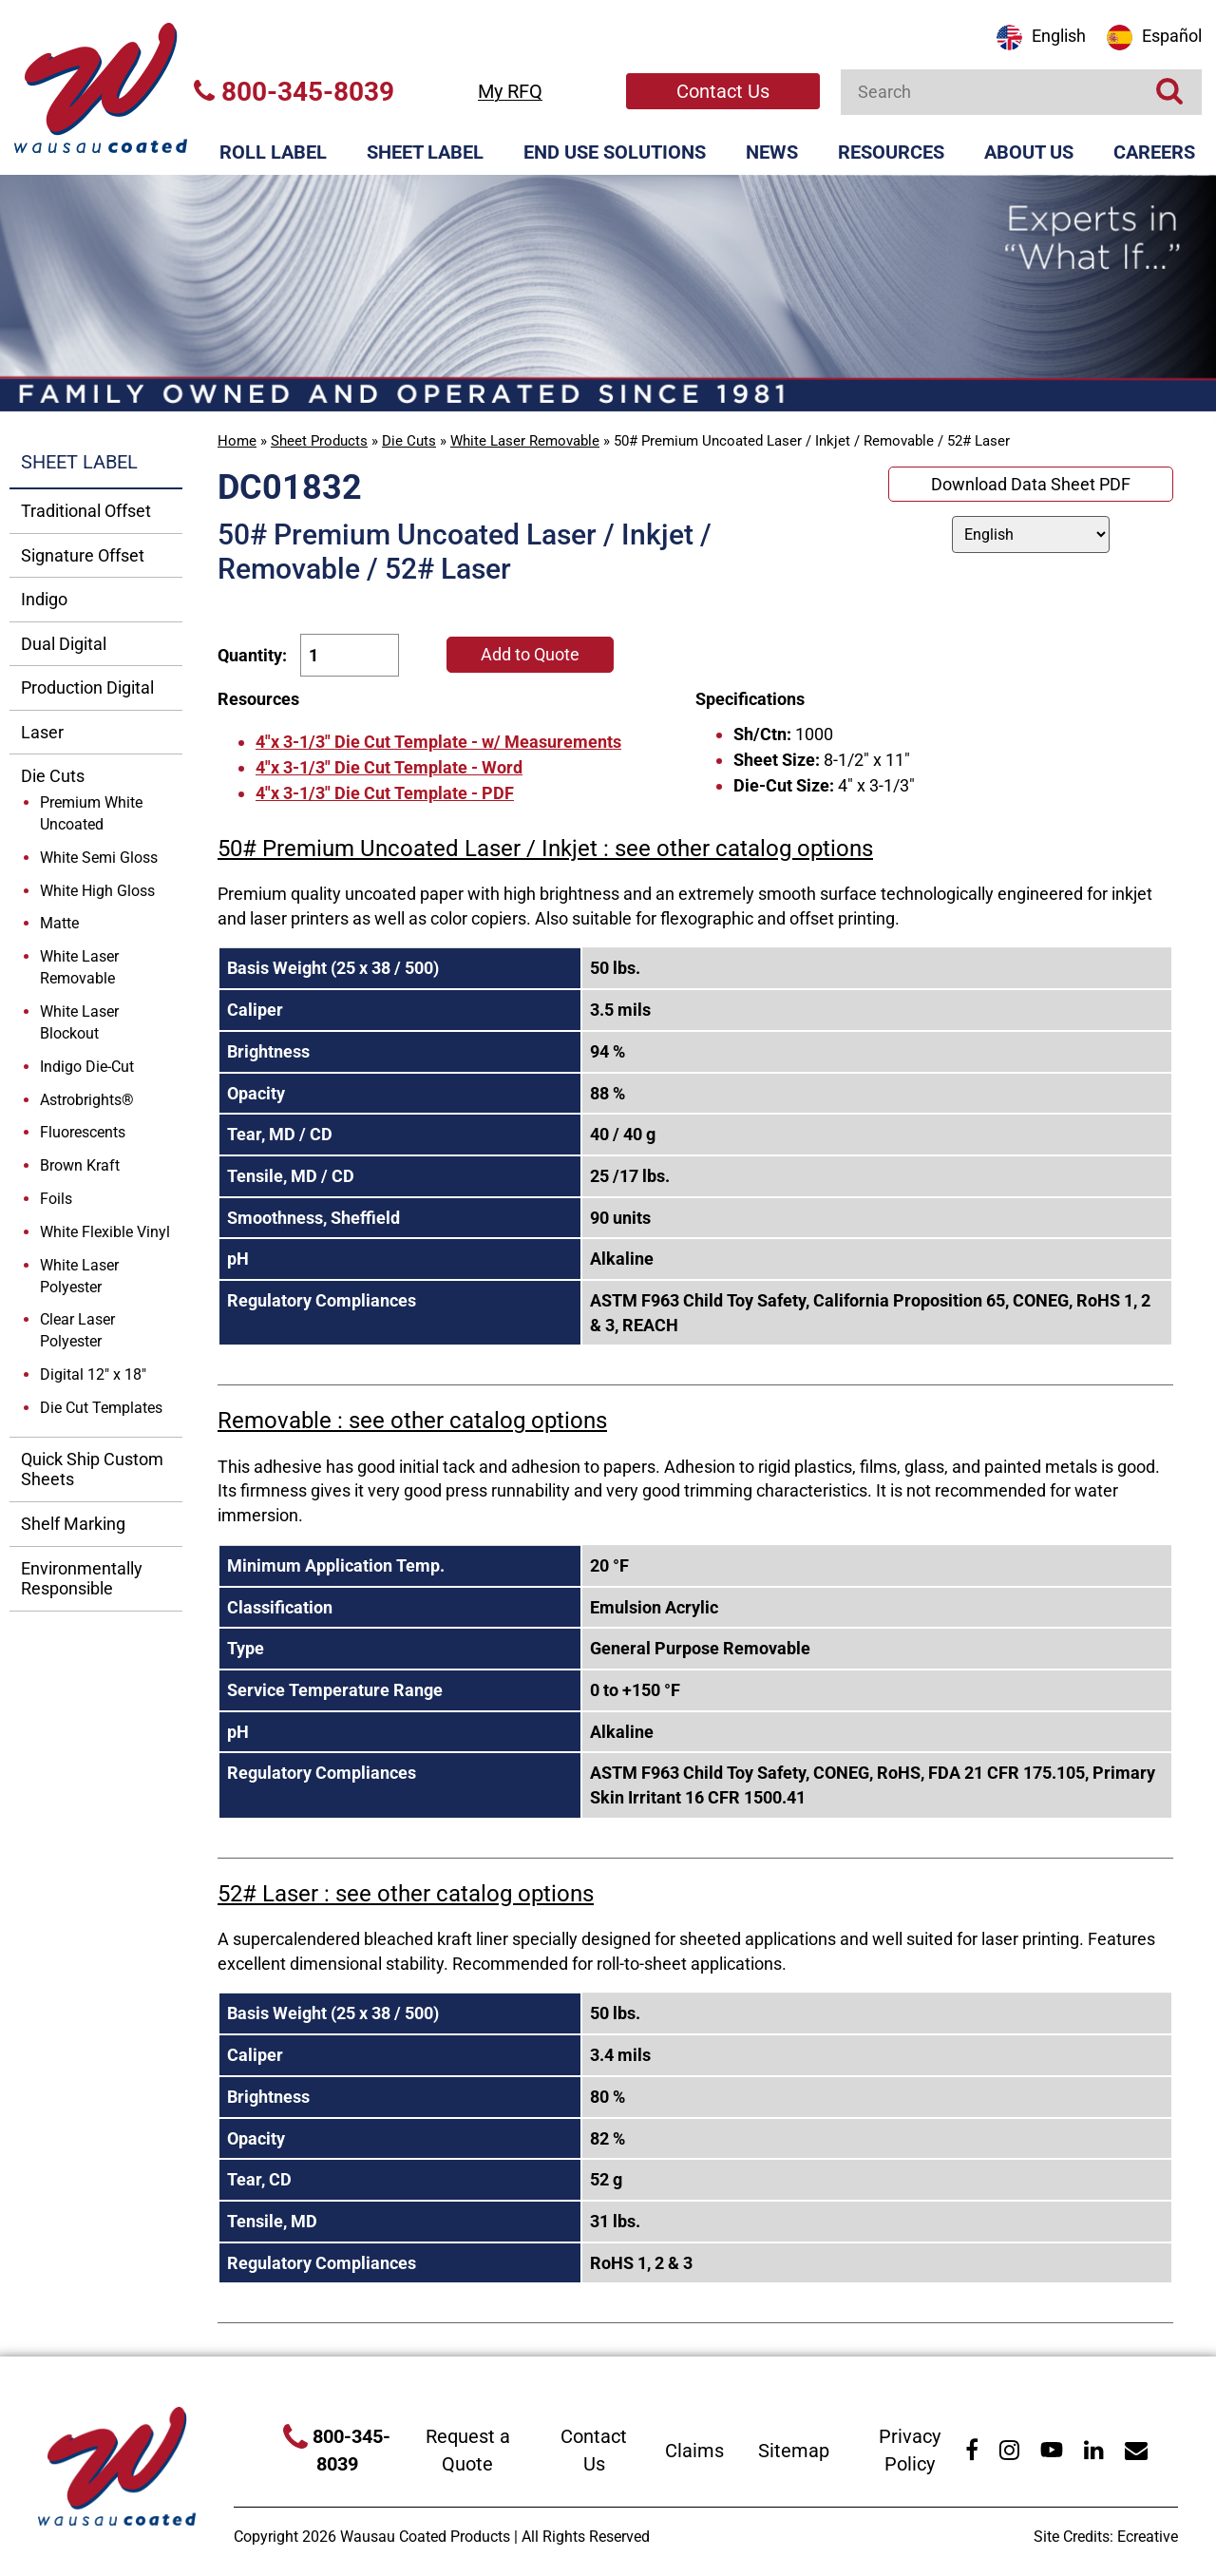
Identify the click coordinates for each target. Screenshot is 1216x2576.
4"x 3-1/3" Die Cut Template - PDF (385, 793)
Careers (1154, 152)
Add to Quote (530, 654)
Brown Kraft (80, 1165)
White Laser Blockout (79, 1022)
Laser (42, 732)
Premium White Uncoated (91, 813)
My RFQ (510, 91)
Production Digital (87, 687)
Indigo (44, 599)
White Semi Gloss (99, 858)
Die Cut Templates (101, 1408)
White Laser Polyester (79, 1276)
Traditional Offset (86, 511)
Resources (891, 152)
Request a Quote (468, 2450)
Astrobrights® (87, 1100)
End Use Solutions (614, 152)
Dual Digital (63, 644)
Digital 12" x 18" (93, 1374)
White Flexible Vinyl (105, 1232)
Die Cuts (409, 440)
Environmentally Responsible (81, 1578)
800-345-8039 (294, 91)
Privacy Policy (909, 2450)
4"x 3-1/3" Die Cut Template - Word (389, 767)
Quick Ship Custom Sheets (92, 1469)
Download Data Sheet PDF (1030, 484)
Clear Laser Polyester (77, 1330)
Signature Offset (82, 555)
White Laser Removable (524, 440)
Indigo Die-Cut (87, 1067)
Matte (59, 923)
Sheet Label (425, 152)
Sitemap (793, 2450)
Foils (56, 1199)
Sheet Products (319, 440)
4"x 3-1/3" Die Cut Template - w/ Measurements (438, 742)
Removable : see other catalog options (412, 1420)
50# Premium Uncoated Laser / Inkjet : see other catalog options (545, 848)
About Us (1029, 152)
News (772, 152)
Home (237, 440)
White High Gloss (97, 891)
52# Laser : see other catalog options (406, 1893)
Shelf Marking (73, 1524)
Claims (694, 2450)
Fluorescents (82, 1132)
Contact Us (723, 91)
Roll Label (273, 152)
